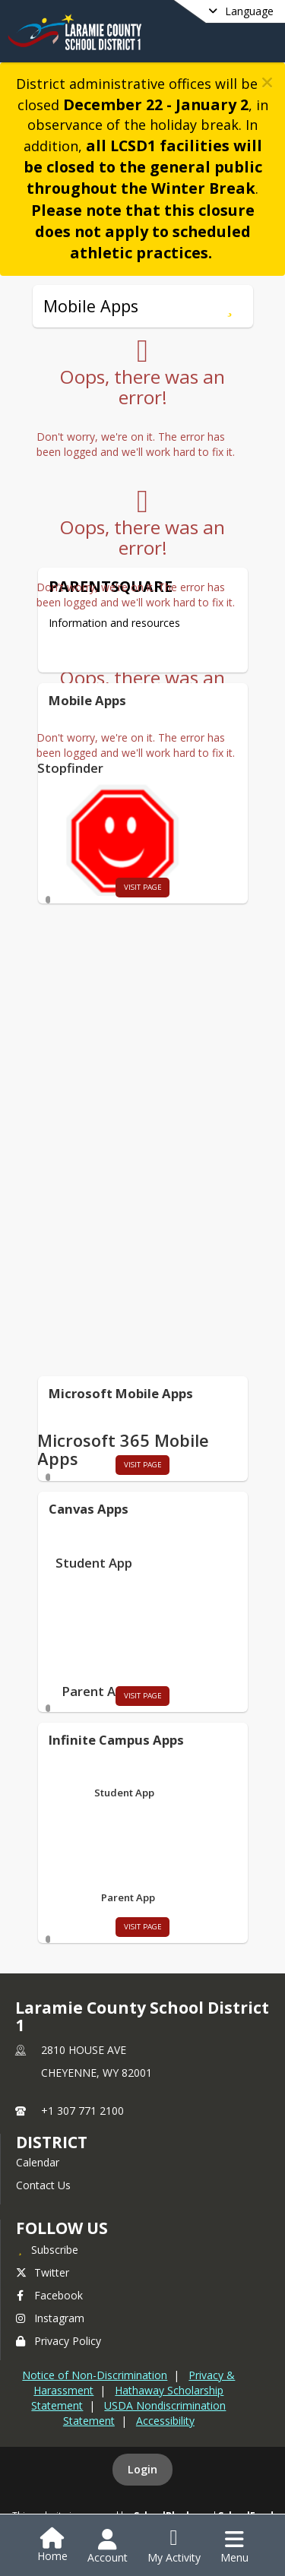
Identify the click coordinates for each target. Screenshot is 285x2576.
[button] (267, 82)
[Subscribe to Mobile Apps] (229, 306)
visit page (143, 887)
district (51, 2142)
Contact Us (43, 2185)
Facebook (49, 2295)
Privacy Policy (58, 2341)
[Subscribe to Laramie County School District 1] (47, 2249)
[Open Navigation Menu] (234, 2546)
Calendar (37, 2162)
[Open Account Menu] (107, 2546)
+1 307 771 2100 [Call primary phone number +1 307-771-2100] (82, 2110)
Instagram (50, 2318)
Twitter (42, 2272)
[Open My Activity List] (174, 2546)
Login (142, 2469)
